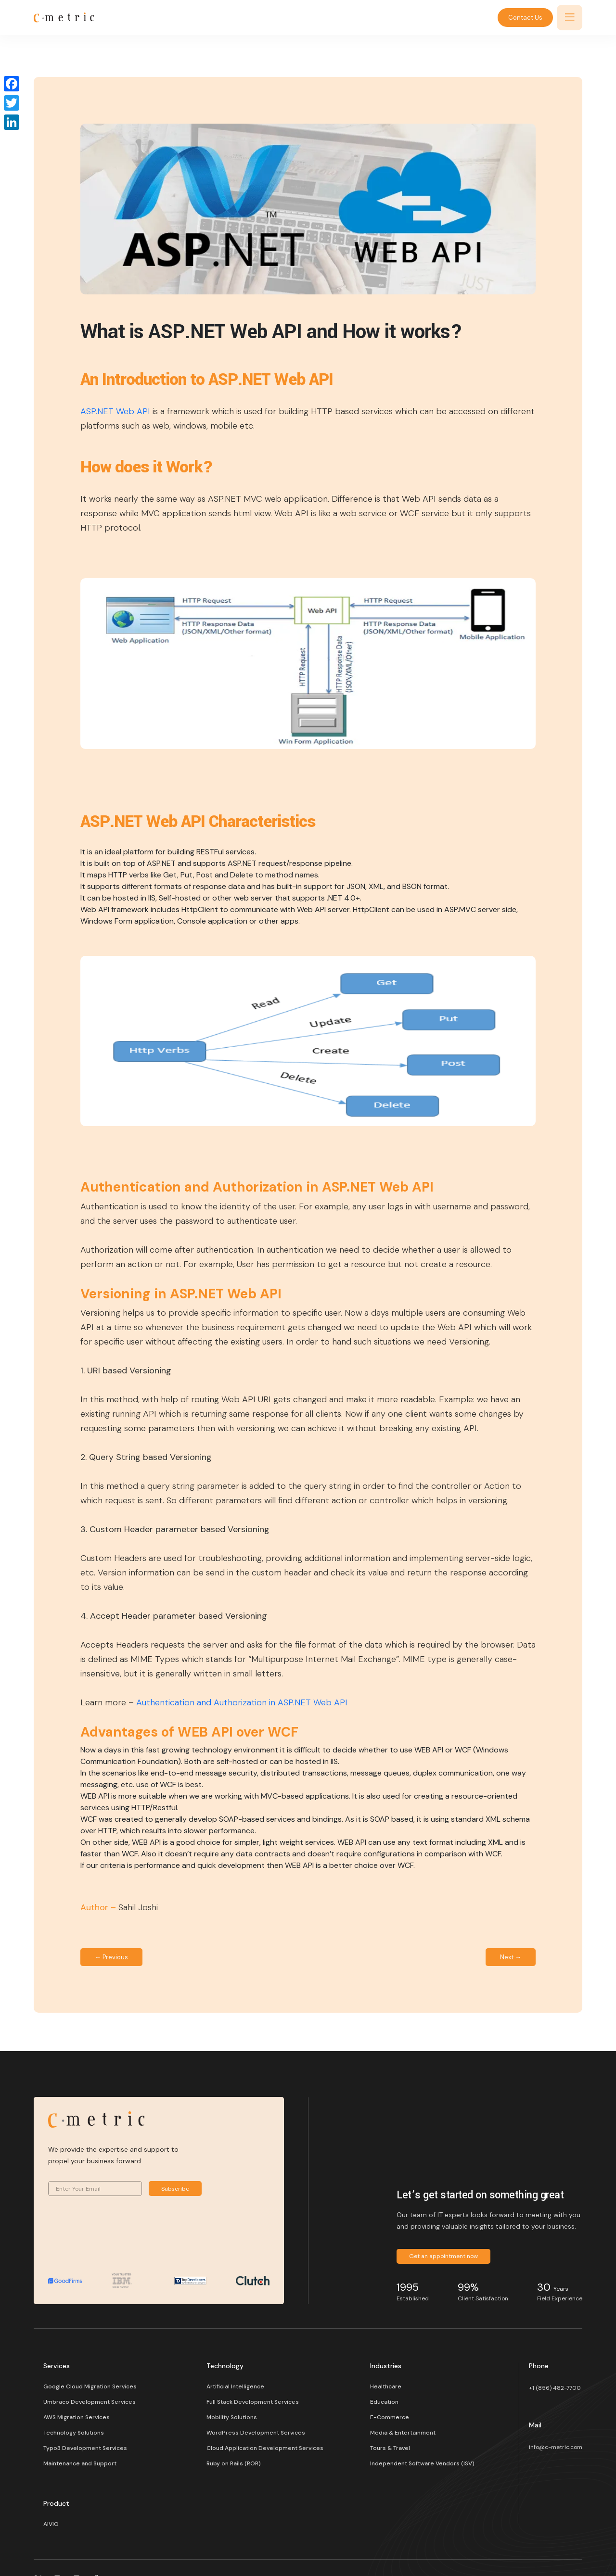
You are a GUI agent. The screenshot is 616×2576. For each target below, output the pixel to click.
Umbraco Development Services (89, 2402)
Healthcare (385, 2386)
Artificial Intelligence (235, 2386)
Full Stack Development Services (252, 2402)
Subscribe (175, 2189)
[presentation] (121, 2239)
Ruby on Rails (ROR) (233, 2463)
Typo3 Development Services (85, 2448)
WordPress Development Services (255, 2433)
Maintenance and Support (79, 2463)
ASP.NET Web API (115, 411)
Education (384, 2402)
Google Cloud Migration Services (90, 2386)
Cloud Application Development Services (264, 2448)
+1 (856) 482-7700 (555, 2388)
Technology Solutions (73, 2433)
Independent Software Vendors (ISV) (422, 2463)
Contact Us (525, 17)
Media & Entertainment (403, 2433)
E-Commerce (389, 2417)
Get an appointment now (443, 2256)
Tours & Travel (390, 2448)
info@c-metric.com (555, 2447)
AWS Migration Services (76, 2417)
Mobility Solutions (231, 2417)
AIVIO (51, 2524)
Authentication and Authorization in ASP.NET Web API (241, 1702)
